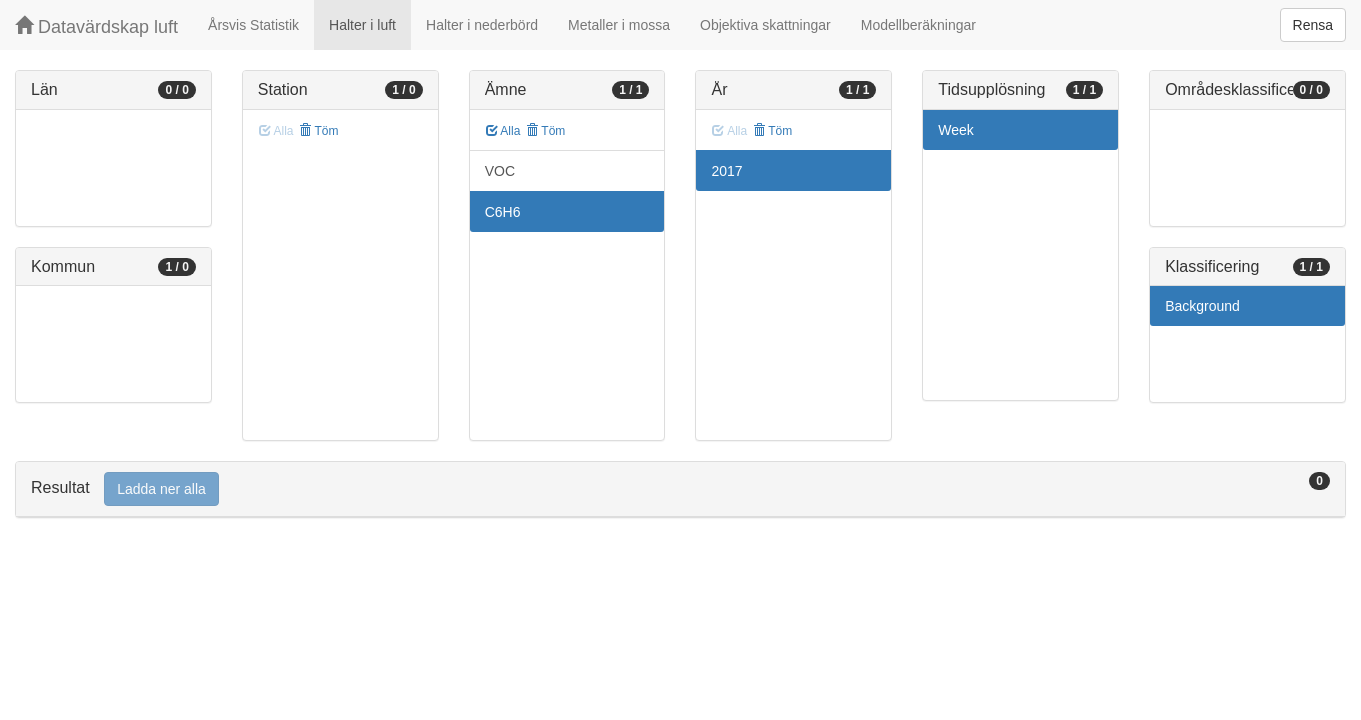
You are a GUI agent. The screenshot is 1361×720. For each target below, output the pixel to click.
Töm (318, 131)
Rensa (1313, 25)
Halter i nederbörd (482, 25)
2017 (726, 171)
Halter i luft (362, 25)
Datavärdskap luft (96, 26)
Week (956, 130)
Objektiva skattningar (765, 25)
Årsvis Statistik (253, 25)
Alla (503, 131)
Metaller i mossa (619, 25)
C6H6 (503, 212)
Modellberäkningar (918, 25)
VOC (500, 171)
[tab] (680, 489)
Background (1202, 306)
